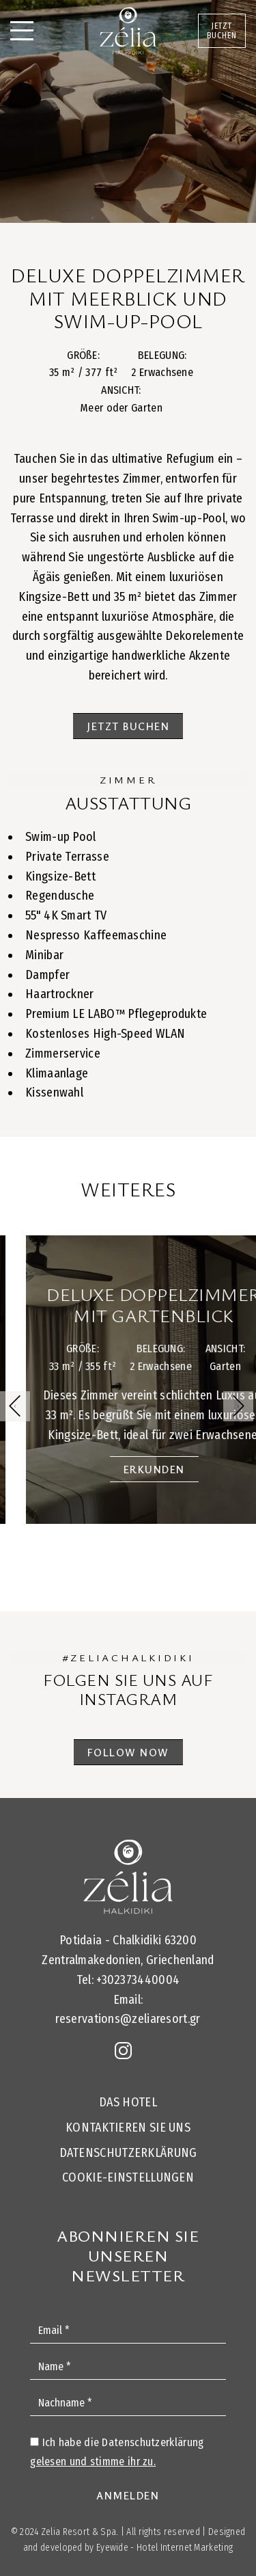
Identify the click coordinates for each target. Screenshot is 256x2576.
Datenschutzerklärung (128, 2152)
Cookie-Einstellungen (128, 2177)
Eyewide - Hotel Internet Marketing (164, 2547)
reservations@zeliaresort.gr (127, 2018)
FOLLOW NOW (128, 1752)
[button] (238, 1406)
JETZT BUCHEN (222, 30)
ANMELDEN (127, 2495)
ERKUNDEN (174, 1469)
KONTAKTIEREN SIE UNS (128, 2127)
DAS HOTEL (128, 2102)
